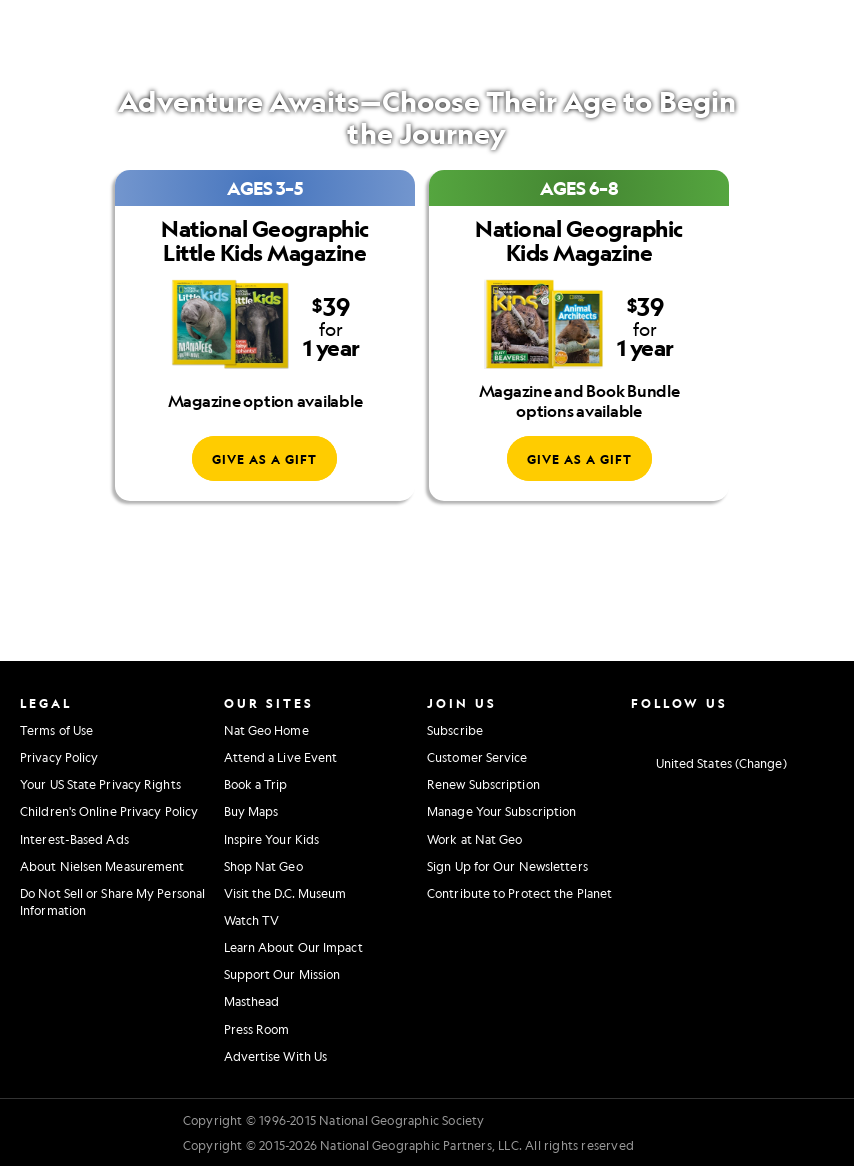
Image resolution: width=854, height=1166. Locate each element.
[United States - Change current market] (709, 763)
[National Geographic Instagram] (634, 728)
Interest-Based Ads (74, 839)
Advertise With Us (276, 1056)
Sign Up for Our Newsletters (507, 866)
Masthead (252, 1001)
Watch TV (252, 920)
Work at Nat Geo (475, 839)
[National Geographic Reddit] (820, 728)
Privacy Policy (59, 757)
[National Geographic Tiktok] (789, 728)
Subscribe (455, 730)
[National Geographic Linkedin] (758, 728)
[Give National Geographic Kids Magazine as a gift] (579, 458)
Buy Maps (251, 811)
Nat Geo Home (266, 730)
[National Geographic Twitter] (696, 728)
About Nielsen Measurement (102, 866)
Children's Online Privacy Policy (109, 811)
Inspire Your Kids (272, 839)
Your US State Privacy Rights (100, 784)
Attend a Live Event (281, 757)
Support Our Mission (282, 974)
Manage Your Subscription (501, 811)
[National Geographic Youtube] (727, 728)
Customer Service (477, 757)
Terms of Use (56, 730)
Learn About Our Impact (293, 947)
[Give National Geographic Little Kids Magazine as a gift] (264, 458)
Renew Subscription (483, 784)
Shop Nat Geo (263, 866)
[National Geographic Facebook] (665, 728)
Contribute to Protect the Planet (519, 893)
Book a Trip (256, 784)
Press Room (257, 1029)
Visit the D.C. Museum (285, 893)
